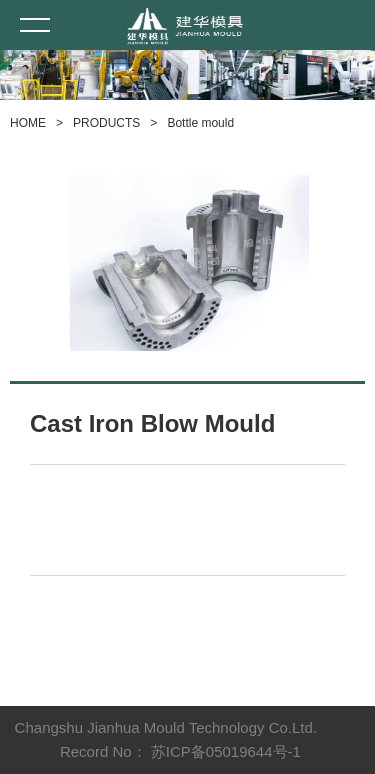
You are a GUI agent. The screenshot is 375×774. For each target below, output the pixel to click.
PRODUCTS (106, 123)
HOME (28, 123)
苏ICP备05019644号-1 (226, 751)
